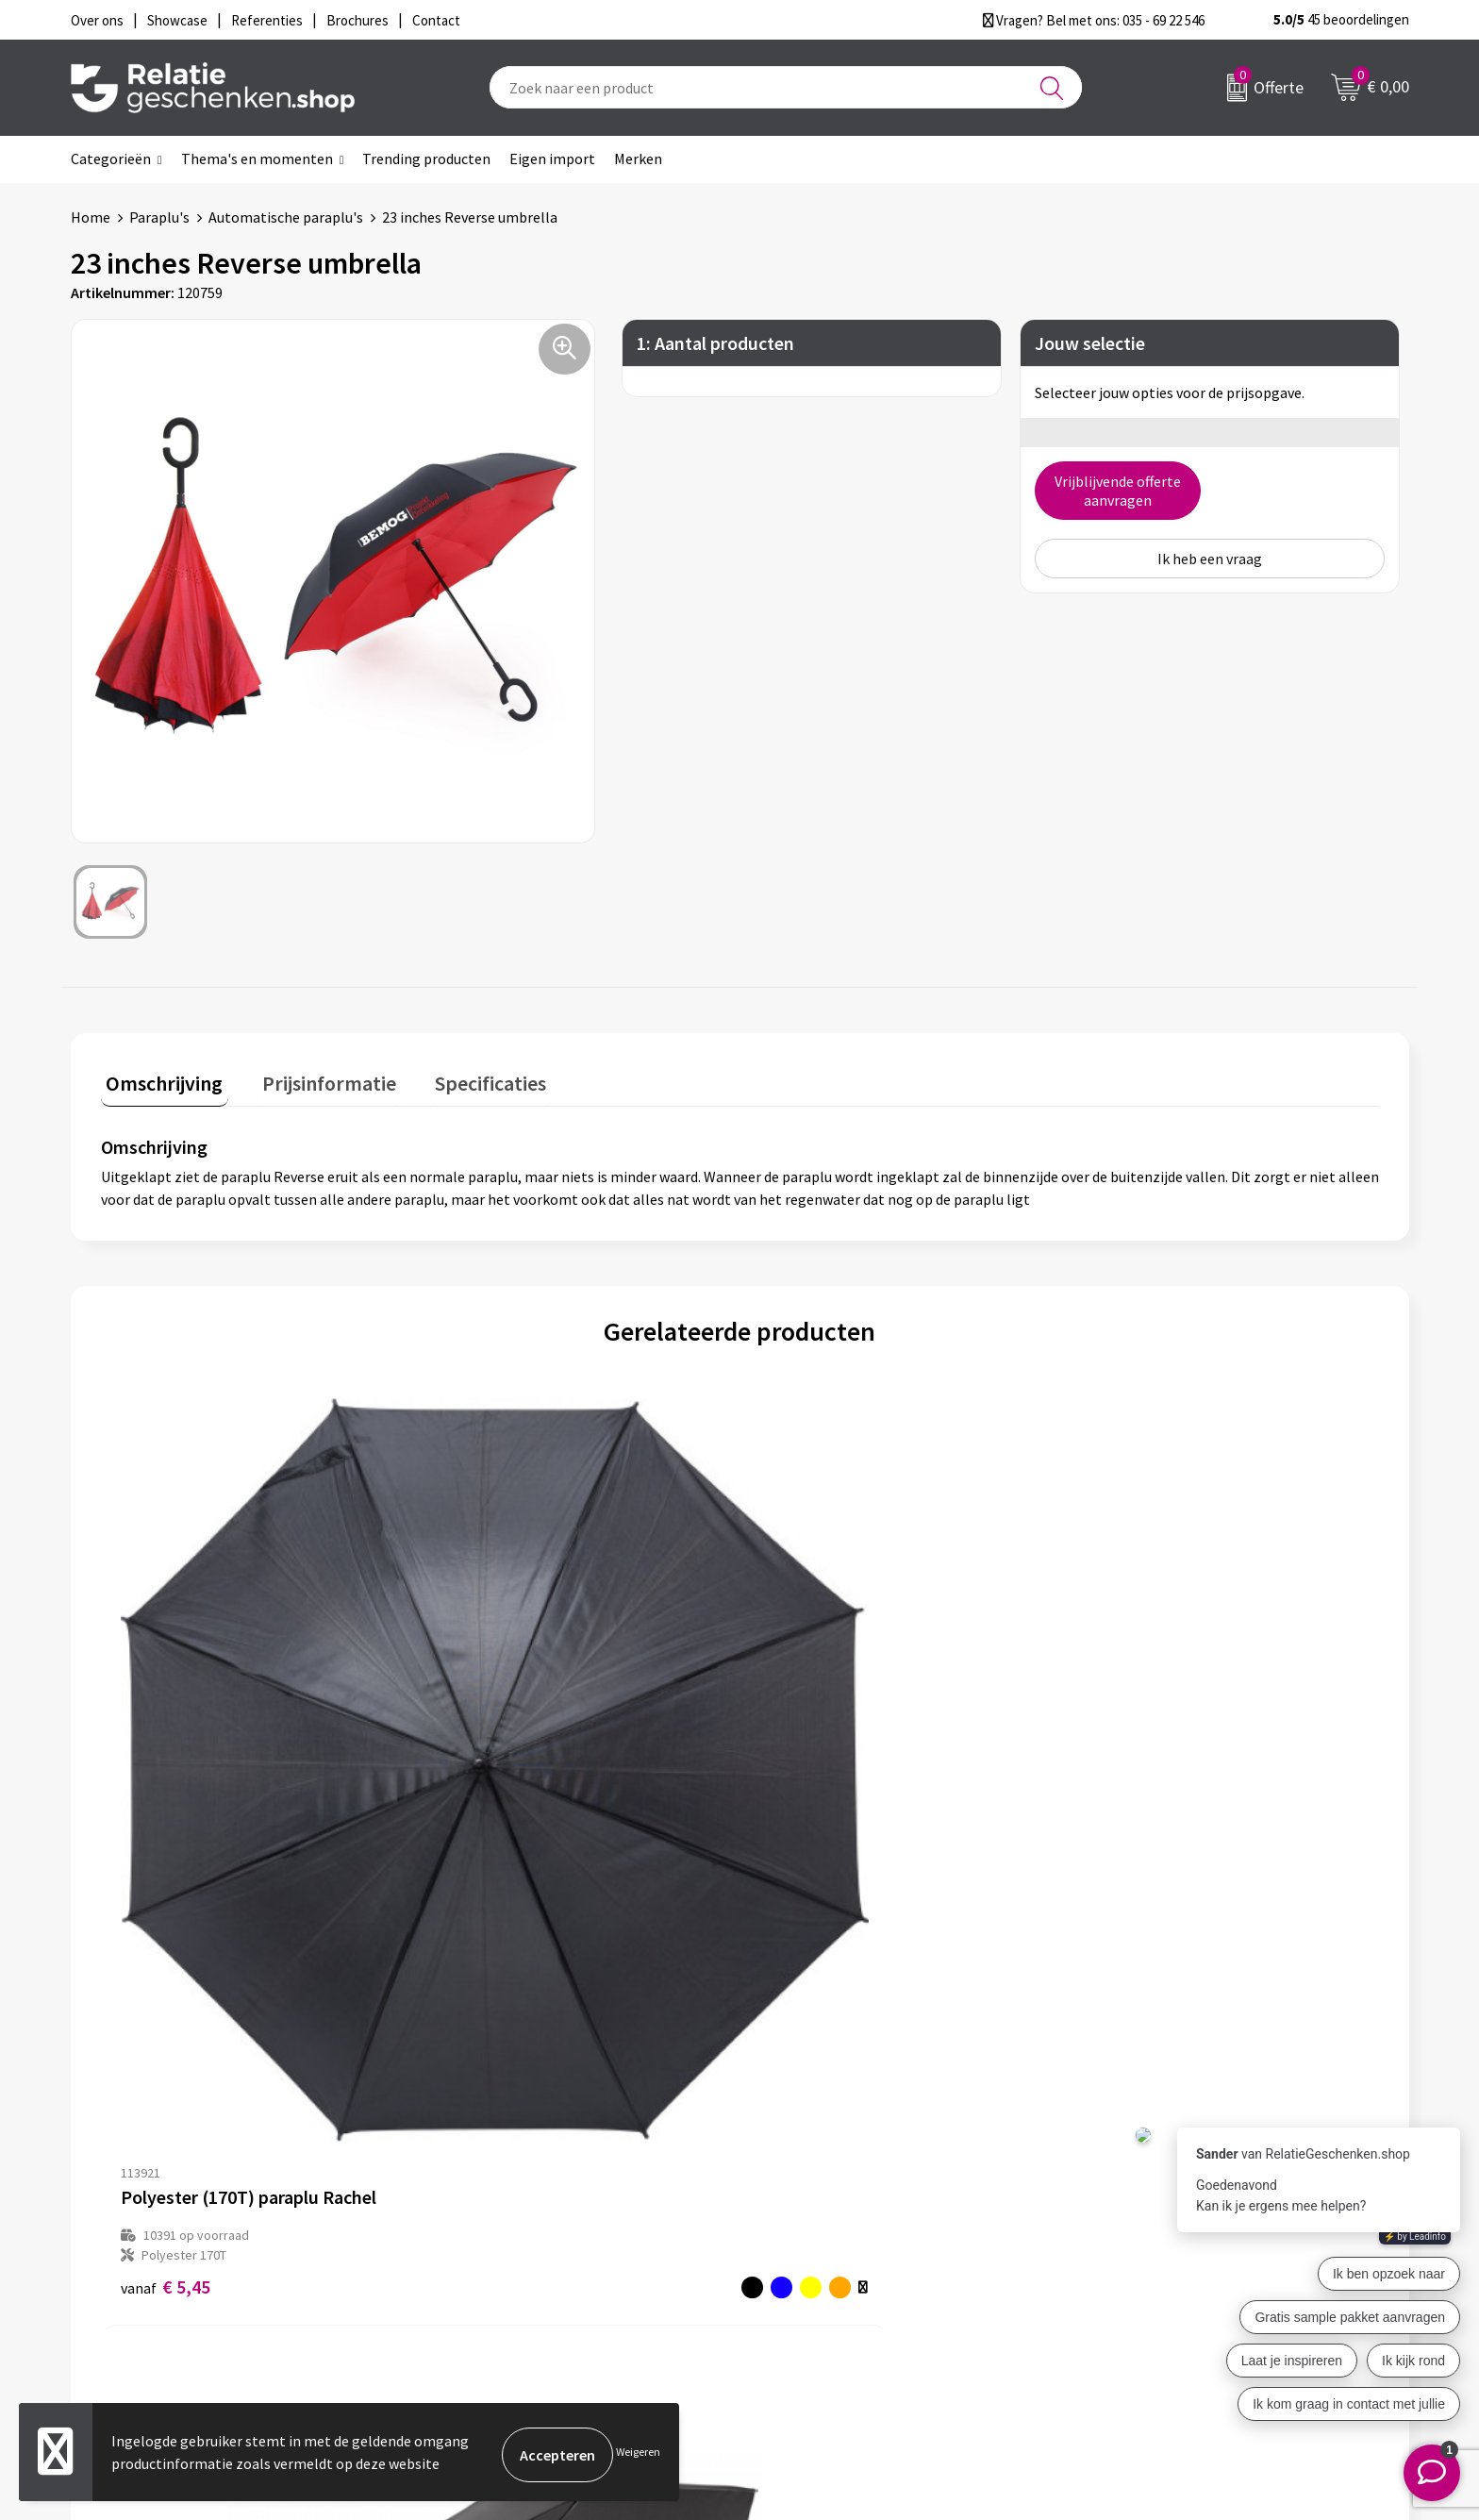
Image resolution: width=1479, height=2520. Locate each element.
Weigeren (638, 2454)
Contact (789, 2170)
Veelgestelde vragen (496, 2230)
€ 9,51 (484, 1813)
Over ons (459, 2170)
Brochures (796, 2230)
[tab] (159, 1081)
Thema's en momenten (257, 158)
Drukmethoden (480, 2260)
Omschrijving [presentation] (159, 1077)
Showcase (794, 2200)
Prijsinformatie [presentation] (313, 1077)
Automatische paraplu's (285, 217)
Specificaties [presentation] (464, 1077)
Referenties (801, 2260)
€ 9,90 (804, 1813)
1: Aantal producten (715, 343)
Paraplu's (159, 217)
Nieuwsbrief (469, 2200)
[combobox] (786, 87)
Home (90, 217)
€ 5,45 (165, 1813)
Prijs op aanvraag (1148, 1764)
